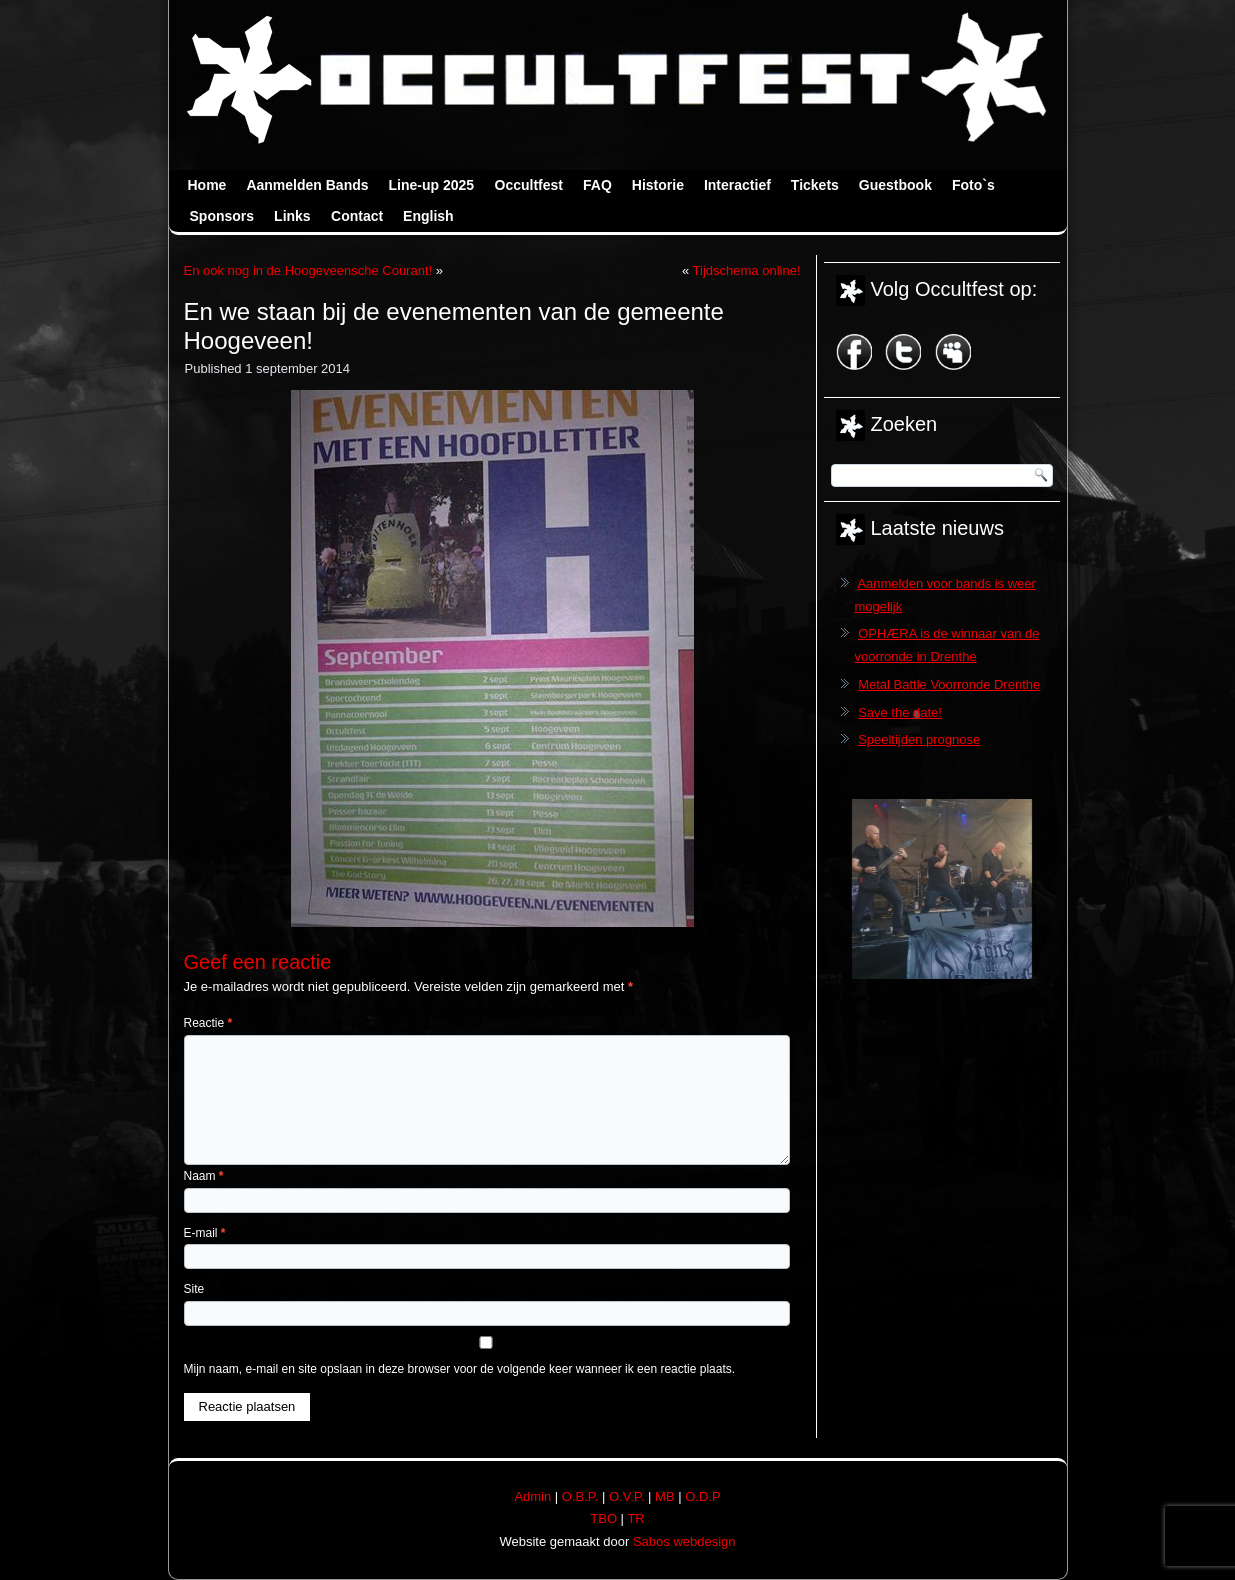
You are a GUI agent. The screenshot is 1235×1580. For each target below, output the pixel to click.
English (428, 216)
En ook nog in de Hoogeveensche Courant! (308, 270)
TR (635, 1518)
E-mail (205, 1233)
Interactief (737, 185)
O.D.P (702, 1496)
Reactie (208, 1023)
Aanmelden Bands (307, 185)
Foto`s (973, 185)
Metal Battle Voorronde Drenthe (949, 684)
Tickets (815, 185)
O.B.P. (580, 1496)
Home (207, 185)
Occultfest (529, 185)
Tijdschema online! (747, 270)
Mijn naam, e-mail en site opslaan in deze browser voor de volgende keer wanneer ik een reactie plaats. (460, 1369)
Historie (658, 185)
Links (292, 216)
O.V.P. (626, 1496)
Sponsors (222, 216)
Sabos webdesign (684, 1541)
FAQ (597, 185)
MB (665, 1496)
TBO (603, 1518)
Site (194, 1289)
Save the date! (900, 712)
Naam (204, 1176)
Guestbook (895, 185)
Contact (357, 216)
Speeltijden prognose (919, 739)
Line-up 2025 (432, 185)
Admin (532, 1496)
